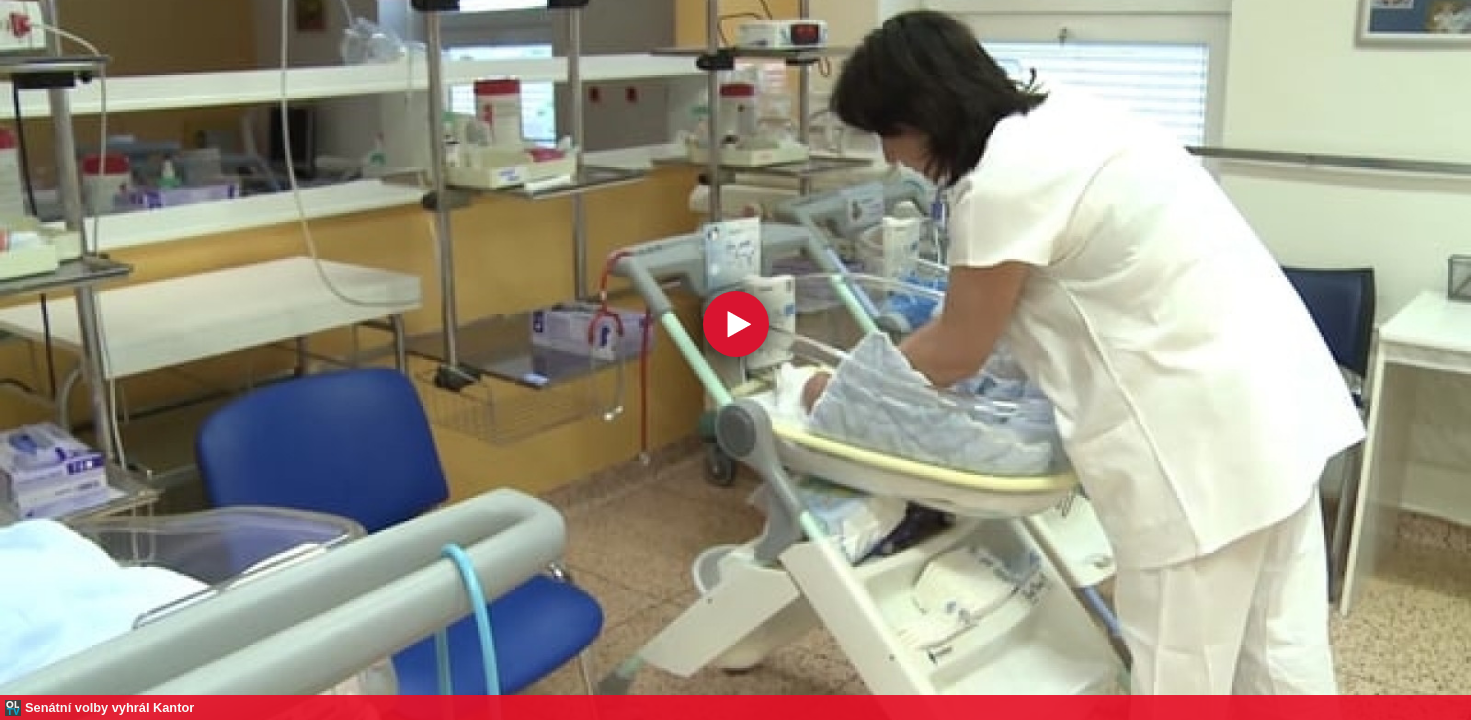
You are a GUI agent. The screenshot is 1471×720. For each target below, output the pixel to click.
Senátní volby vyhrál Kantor (109, 707)
